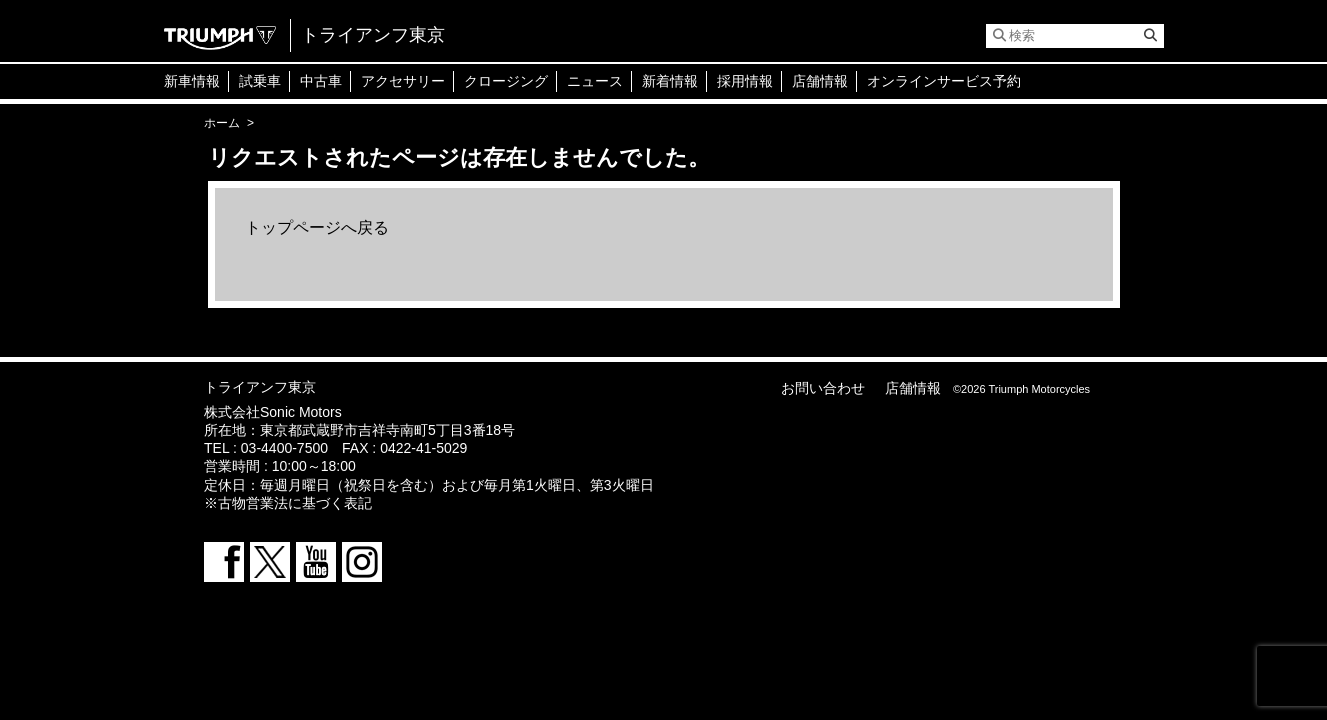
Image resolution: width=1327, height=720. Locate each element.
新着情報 (670, 81)
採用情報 (745, 81)
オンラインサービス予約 (944, 81)
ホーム (222, 123)
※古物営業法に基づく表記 (288, 503)
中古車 (321, 81)
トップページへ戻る (317, 227)
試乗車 (260, 81)
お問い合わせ (823, 388)
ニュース (595, 81)
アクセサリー (403, 81)
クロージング (506, 81)
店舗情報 (820, 81)
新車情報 (192, 81)
